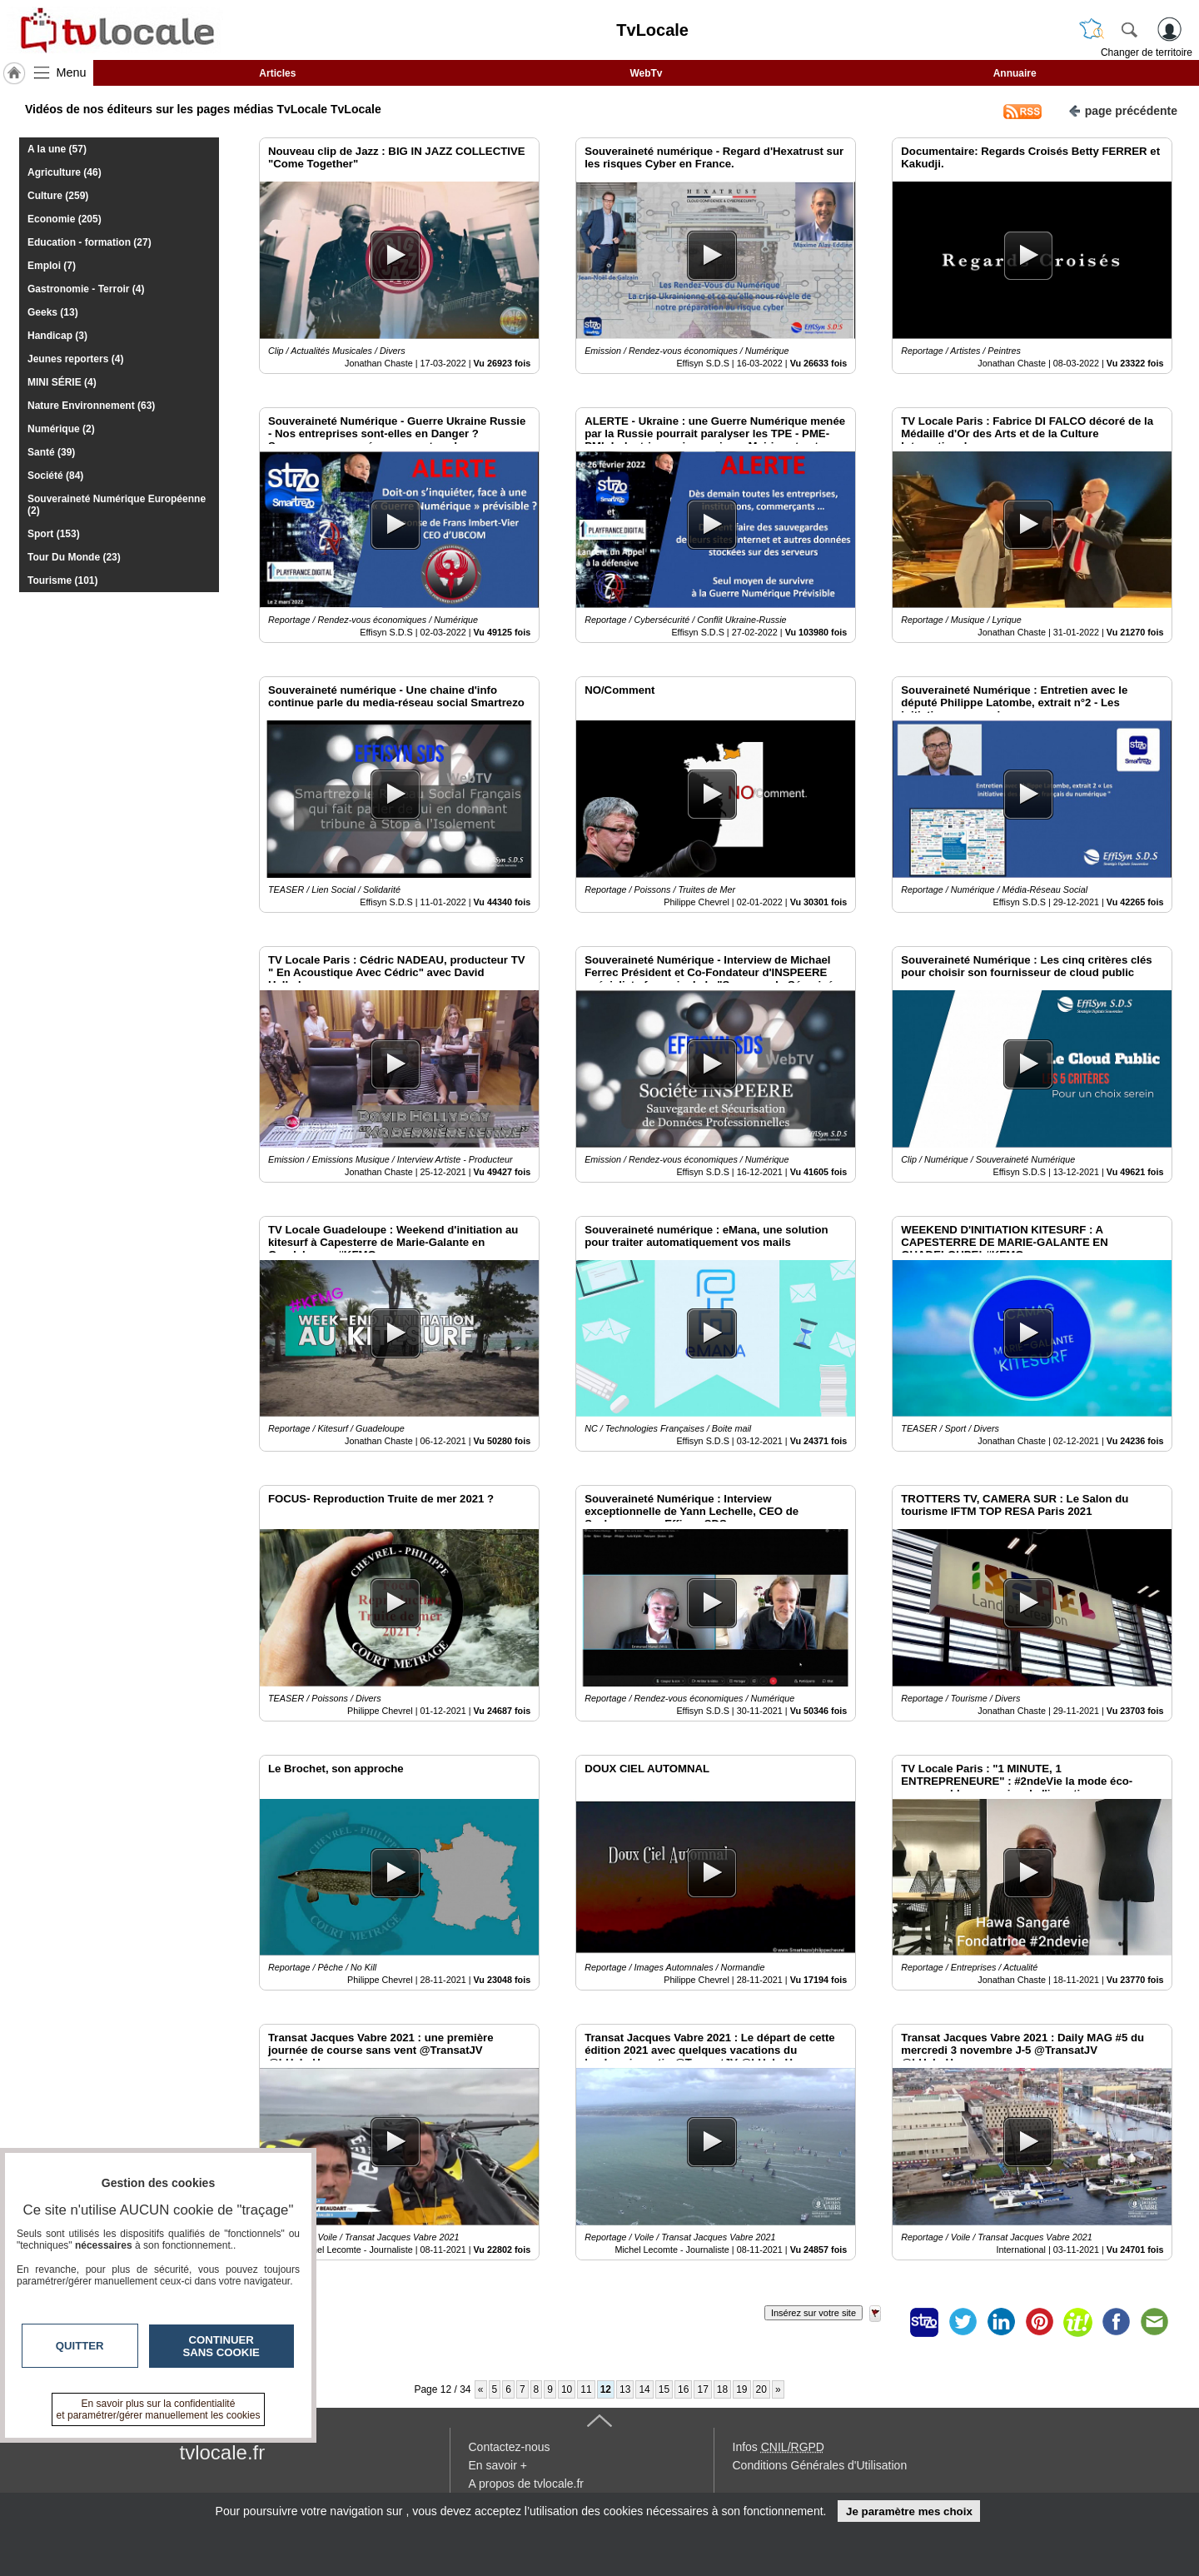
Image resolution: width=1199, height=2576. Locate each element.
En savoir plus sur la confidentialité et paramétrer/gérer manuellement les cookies (159, 2409)
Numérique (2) (61, 429)
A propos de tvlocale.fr (527, 2483)
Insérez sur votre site (813, 2313)
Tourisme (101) (62, 580)
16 (683, 2389)
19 (741, 2389)
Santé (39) (51, 452)
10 (566, 2389)
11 (585, 2389)
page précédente (1122, 109)
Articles (277, 73)
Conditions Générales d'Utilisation (820, 2465)
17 (702, 2389)
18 (722, 2389)
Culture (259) (57, 196)
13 (624, 2389)
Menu (72, 72)
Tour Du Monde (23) (74, 557)
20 (761, 2389)
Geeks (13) (52, 312)
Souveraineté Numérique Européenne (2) (116, 504)
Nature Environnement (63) (91, 405)
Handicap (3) (57, 335)
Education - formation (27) (89, 242)
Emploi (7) (51, 266)
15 (664, 2389)
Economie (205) (64, 219)
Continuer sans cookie (221, 2346)
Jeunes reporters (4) (75, 359)
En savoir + (498, 2465)
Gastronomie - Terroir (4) (85, 289)
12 (605, 2389)
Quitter (80, 2345)
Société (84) (55, 475)
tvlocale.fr (223, 2452)
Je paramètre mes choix (909, 2511)
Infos (778, 2447)
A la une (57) (57, 149)
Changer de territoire (1146, 52)
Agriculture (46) (64, 172)
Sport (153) (53, 534)
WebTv (645, 73)
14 (644, 2389)
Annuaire (1015, 73)
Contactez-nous (509, 2447)
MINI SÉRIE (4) (62, 382)
